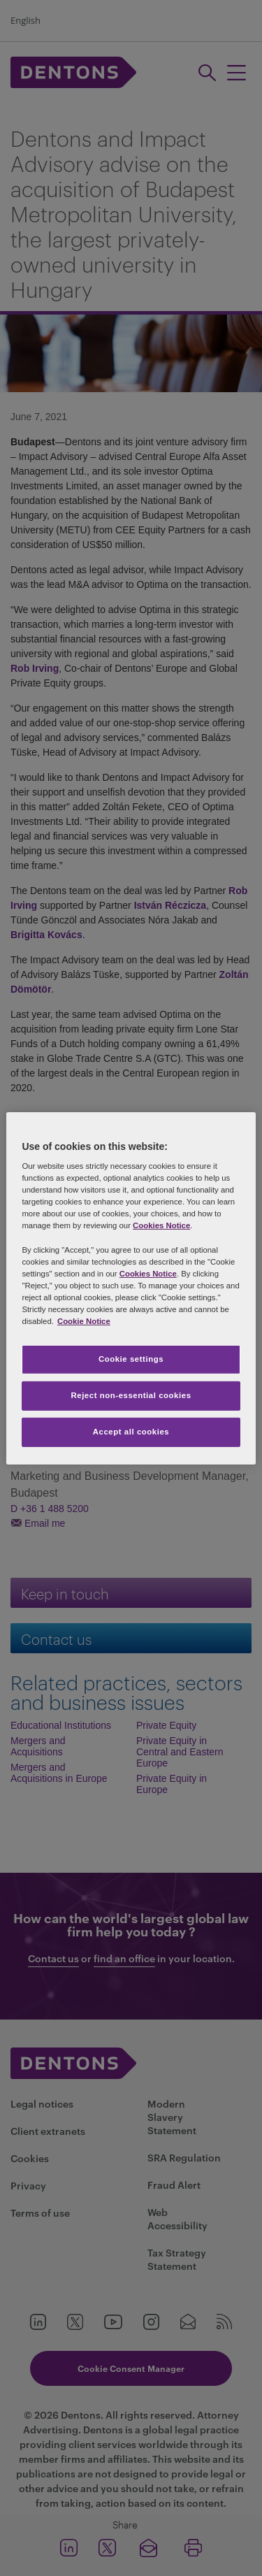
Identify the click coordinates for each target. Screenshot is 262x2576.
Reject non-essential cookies (131, 1395)
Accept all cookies (131, 1431)
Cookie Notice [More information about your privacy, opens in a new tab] (83, 1321)
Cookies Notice (161, 1225)
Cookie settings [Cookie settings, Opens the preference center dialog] (131, 1359)
